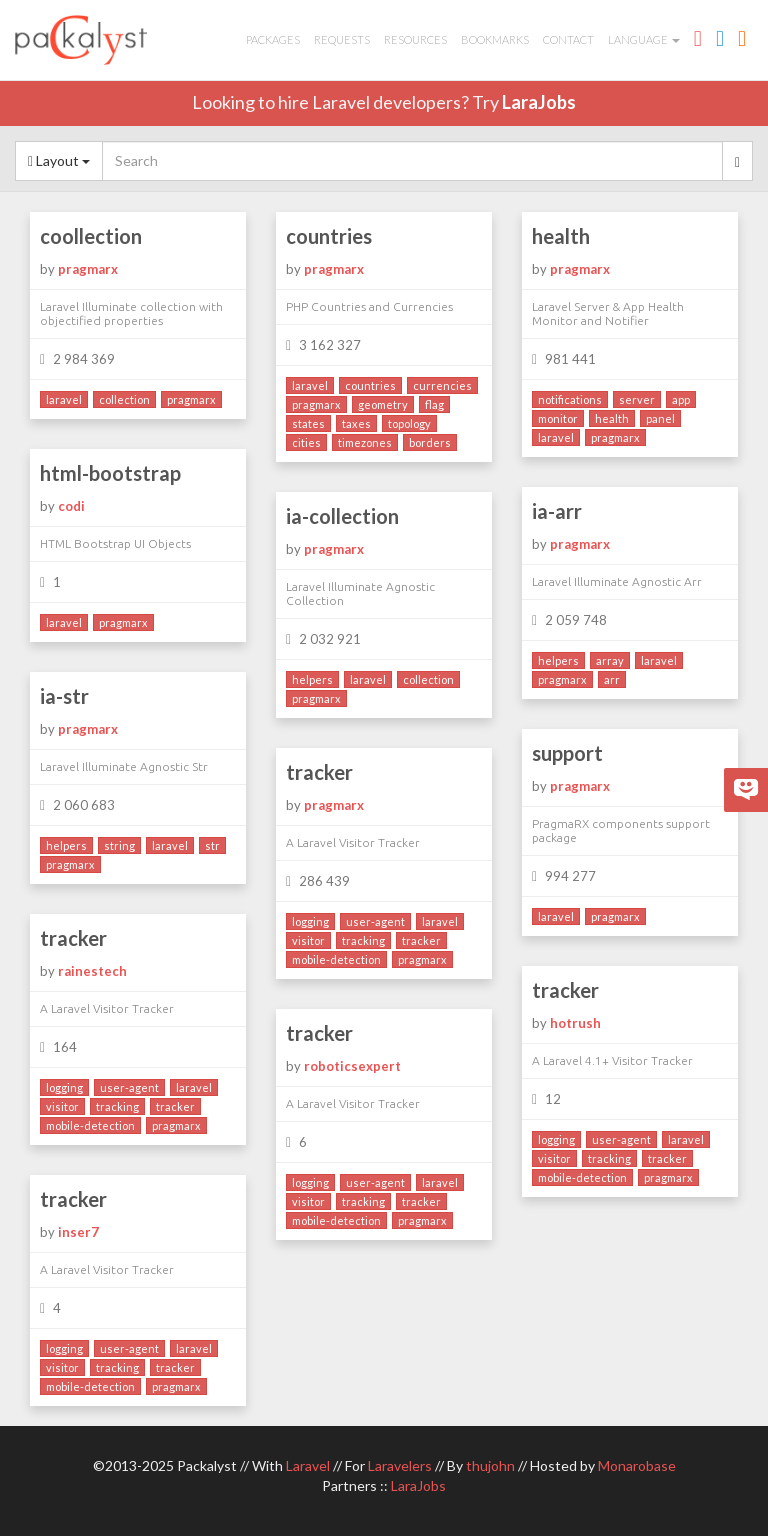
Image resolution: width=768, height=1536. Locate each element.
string (119, 845)
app (681, 399)
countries (329, 236)
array (610, 660)
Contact (568, 39)
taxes (356, 423)
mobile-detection (336, 959)
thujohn (490, 1465)
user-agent (375, 921)
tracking (363, 940)
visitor (308, 940)
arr (612, 679)
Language (644, 39)
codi (71, 506)
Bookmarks (495, 39)
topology (409, 423)
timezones (365, 442)
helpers (558, 660)
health (561, 236)
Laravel (308, 1465)
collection (124, 399)
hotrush (575, 1023)
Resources (415, 39)
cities (306, 442)
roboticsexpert (352, 1066)
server (637, 399)
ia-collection (342, 516)
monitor (558, 418)
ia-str (64, 696)
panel (660, 418)
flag (434, 404)
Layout (59, 160)
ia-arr (557, 511)
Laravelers (400, 1465)
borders (430, 442)
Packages (273, 39)
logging (310, 921)
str (212, 845)
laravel (64, 399)
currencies (442, 385)
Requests (342, 39)
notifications (570, 399)
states (308, 423)
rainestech (92, 971)
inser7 (78, 1232)
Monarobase (637, 1465)
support (567, 753)
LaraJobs (539, 102)
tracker (319, 772)
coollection (91, 236)
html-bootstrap (110, 473)
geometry (383, 404)
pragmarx (88, 269)
